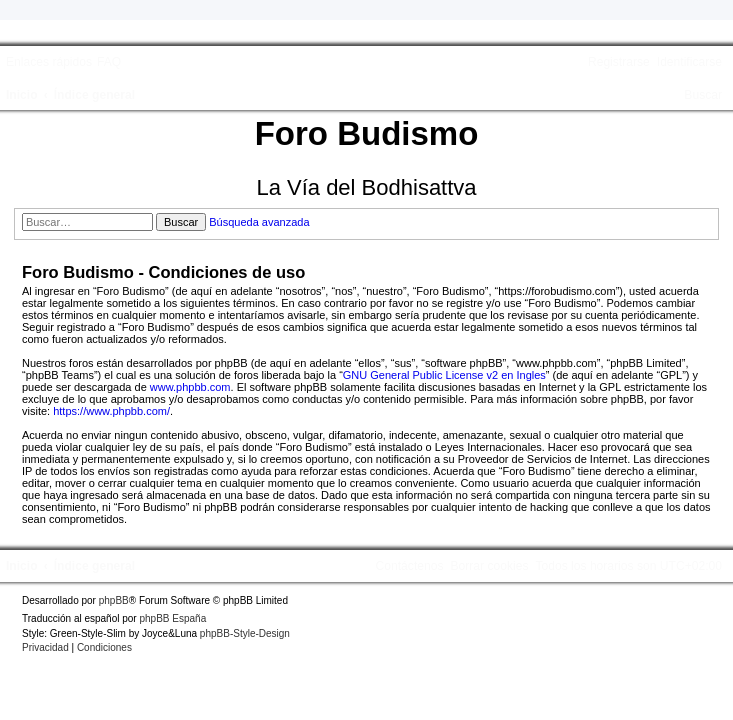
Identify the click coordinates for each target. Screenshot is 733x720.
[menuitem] (109, 62)
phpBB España (172, 618)
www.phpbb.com (190, 387)
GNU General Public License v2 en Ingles (444, 375)
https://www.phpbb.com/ (111, 411)
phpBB (114, 600)
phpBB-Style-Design (245, 633)
